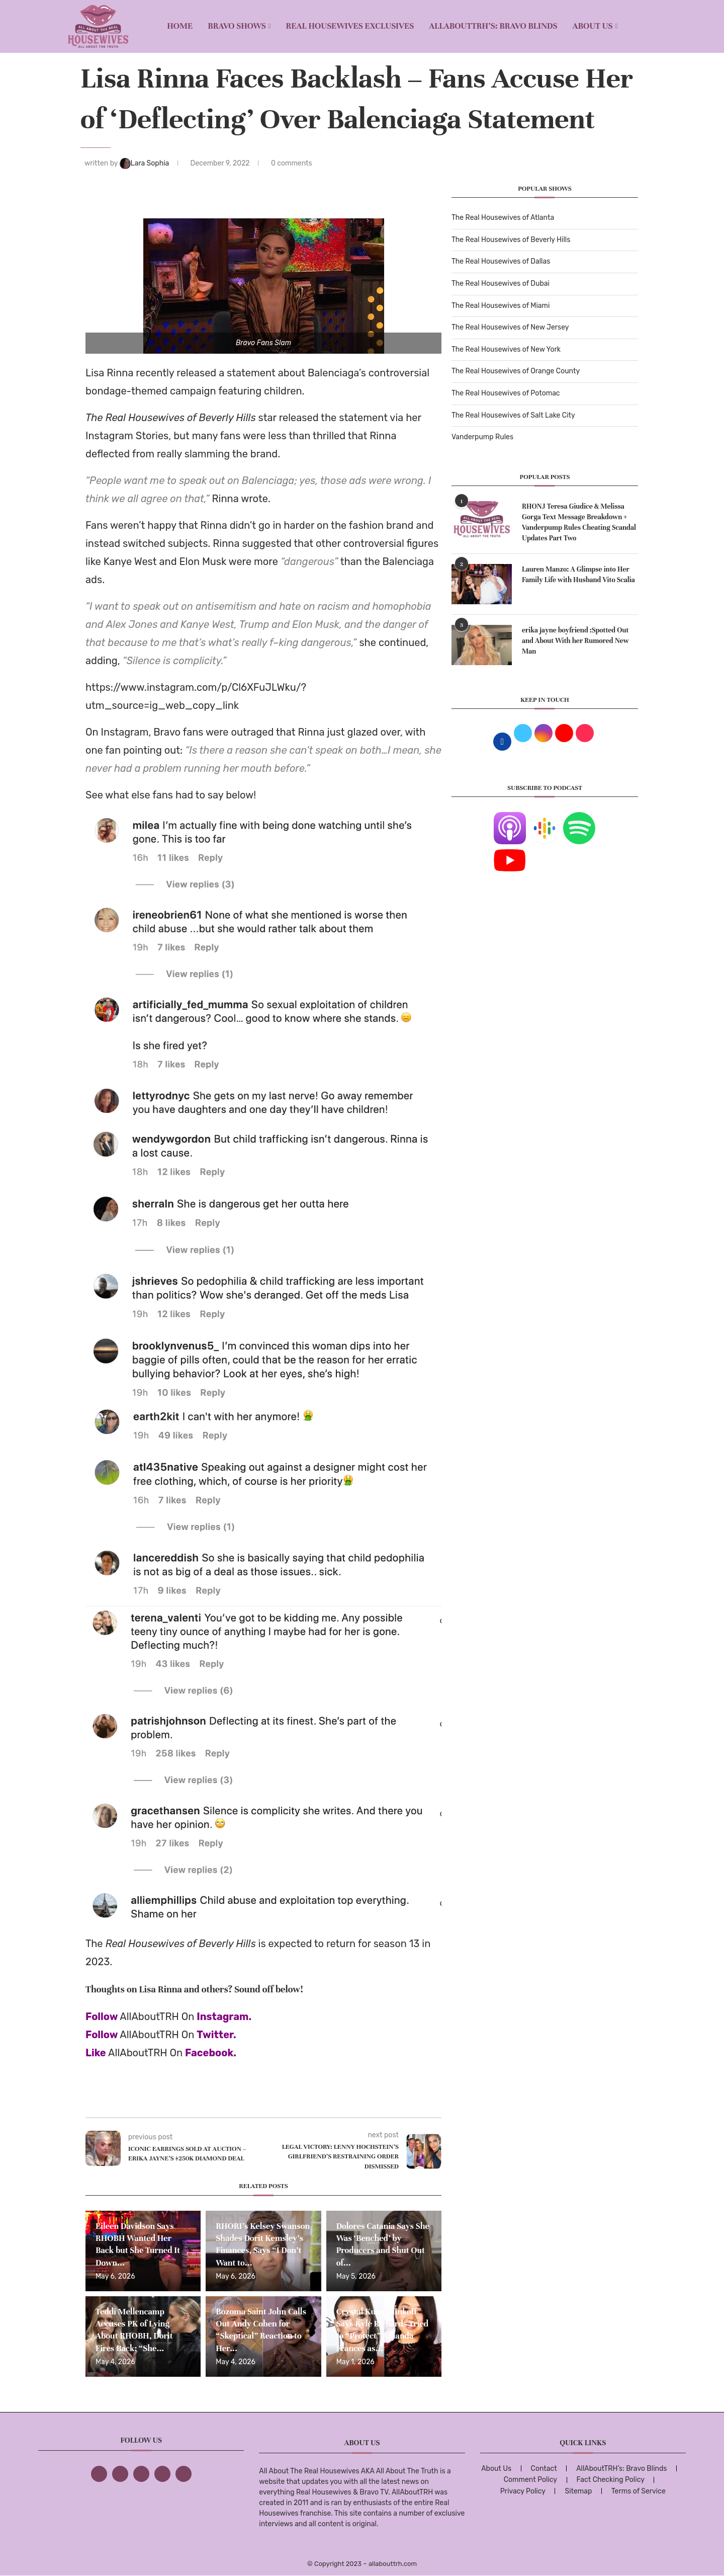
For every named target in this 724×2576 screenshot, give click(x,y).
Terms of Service (638, 2491)
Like (95, 2053)
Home (180, 26)
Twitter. (216, 2035)
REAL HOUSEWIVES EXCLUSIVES (350, 26)
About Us (593, 26)
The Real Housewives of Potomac (505, 393)
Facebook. (210, 2053)
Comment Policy (530, 2479)
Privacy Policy (523, 2491)
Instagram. (224, 2016)
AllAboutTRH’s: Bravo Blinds (493, 26)
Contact (544, 2468)
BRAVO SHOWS (237, 26)
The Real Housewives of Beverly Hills (510, 239)
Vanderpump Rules (482, 437)
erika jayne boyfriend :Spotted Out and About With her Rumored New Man (575, 641)
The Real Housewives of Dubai (500, 283)
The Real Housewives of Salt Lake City (513, 415)
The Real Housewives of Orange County (515, 371)
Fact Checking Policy (611, 2479)
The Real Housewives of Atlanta (502, 217)
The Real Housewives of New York (506, 349)
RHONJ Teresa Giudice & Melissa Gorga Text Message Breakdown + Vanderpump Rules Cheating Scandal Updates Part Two (579, 522)
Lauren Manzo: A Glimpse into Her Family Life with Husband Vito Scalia (578, 574)
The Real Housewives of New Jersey (510, 327)
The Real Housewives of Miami (500, 305)
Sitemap (578, 2491)
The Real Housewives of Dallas (500, 261)
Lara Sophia (145, 163)
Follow (101, 2016)
